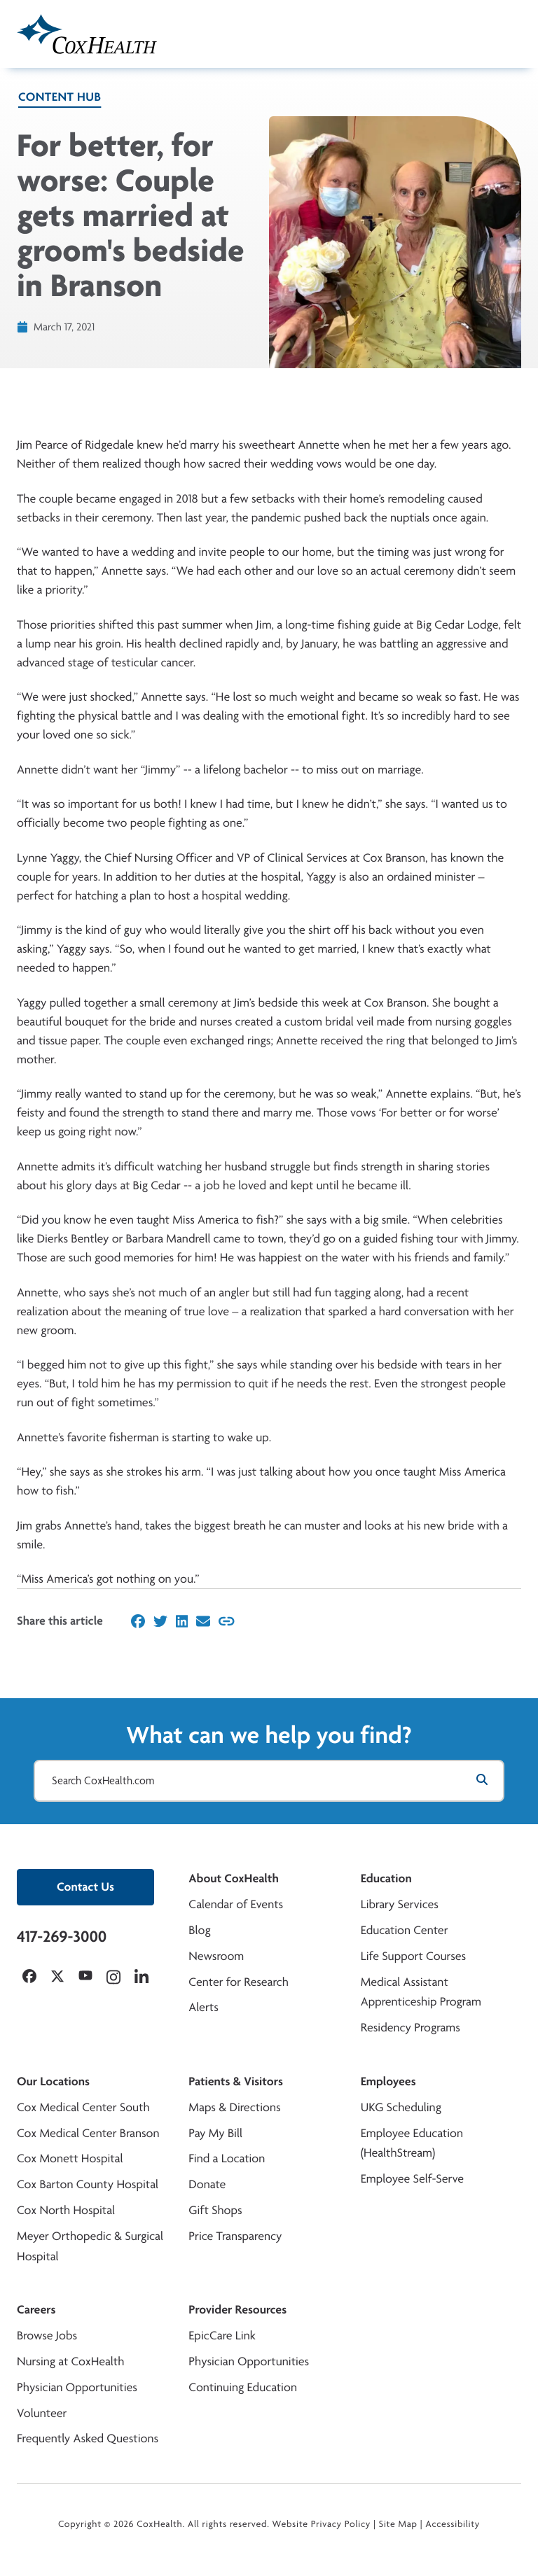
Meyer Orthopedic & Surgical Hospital (90, 2246)
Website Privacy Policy (322, 2524)
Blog (199, 1930)
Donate (207, 2184)
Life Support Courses (414, 1956)
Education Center (404, 1930)
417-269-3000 (61, 1936)
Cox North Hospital (66, 2210)
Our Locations (53, 2081)
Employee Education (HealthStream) (412, 2143)
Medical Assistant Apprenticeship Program (421, 1992)
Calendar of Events (235, 1904)
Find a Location (226, 2158)
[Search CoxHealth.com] (269, 1781)
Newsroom (216, 1956)
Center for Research (238, 1982)
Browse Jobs (47, 2335)
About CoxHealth (233, 1878)
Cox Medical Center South (83, 2107)
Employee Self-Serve (412, 2178)
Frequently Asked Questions (87, 2438)
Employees (388, 2081)
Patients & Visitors (235, 2081)
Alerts (203, 2007)
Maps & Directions (234, 2107)
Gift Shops (215, 2210)
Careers (36, 2309)
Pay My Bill (215, 2133)
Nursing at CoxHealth (70, 2361)
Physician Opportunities (77, 2387)
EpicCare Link (221, 2335)
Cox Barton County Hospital (87, 2184)
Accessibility (452, 2524)
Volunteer (42, 2413)
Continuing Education (242, 2387)
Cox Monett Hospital (70, 2158)
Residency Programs (410, 2027)
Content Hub (59, 97)
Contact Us (85, 1886)
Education (386, 1878)
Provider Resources (237, 2309)
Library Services (400, 1904)
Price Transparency (235, 2236)
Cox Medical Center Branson (88, 2133)
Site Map (398, 2524)
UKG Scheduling (401, 2107)
